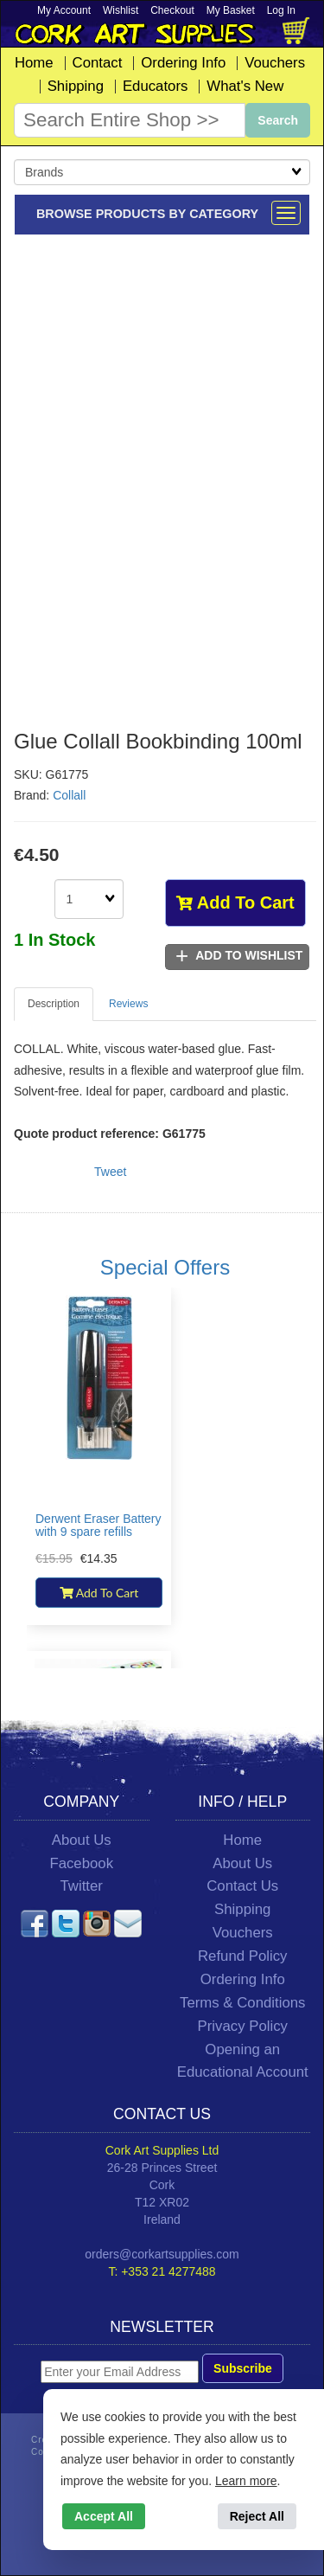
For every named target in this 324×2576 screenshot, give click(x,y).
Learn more (246, 2481)
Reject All (257, 2516)
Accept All (103, 2516)
